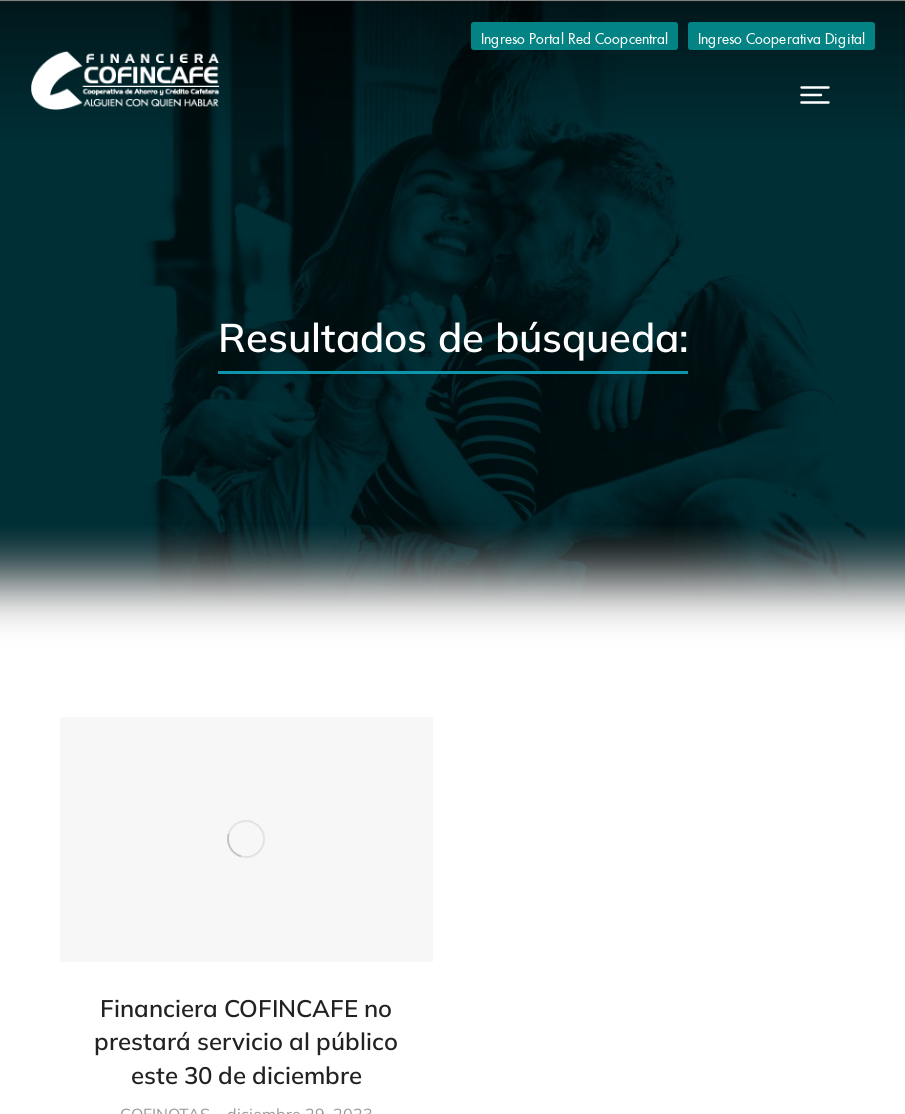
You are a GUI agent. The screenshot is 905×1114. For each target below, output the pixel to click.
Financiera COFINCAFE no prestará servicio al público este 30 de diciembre (246, 1041)
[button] (815, 95)
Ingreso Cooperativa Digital (781, 36)
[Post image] (246, 839)
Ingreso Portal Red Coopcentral (574, 36)
